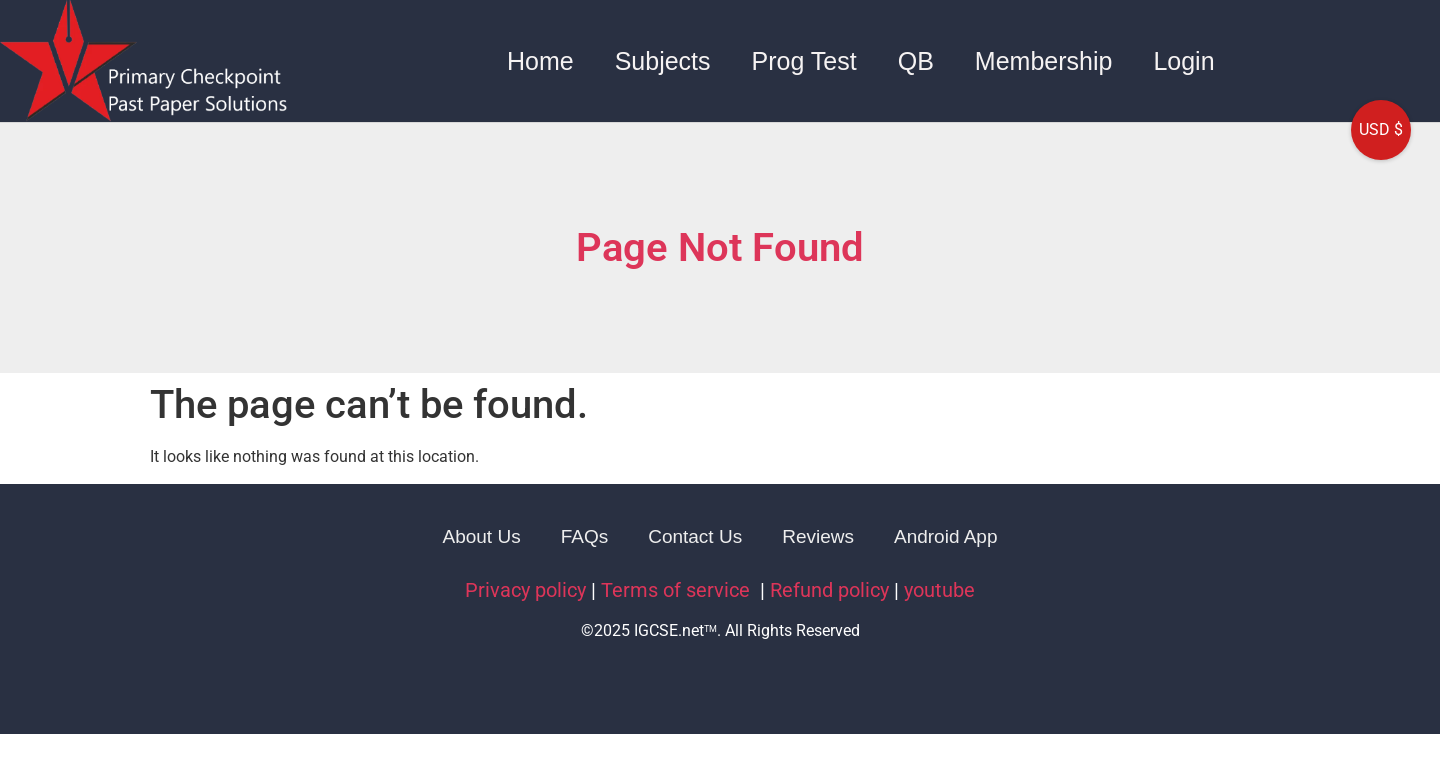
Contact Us (695, 536)
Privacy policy (525, 590)
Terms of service (678, 590)
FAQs (585, 536)
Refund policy (829, 590)
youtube (939, 590)
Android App (946, 536)
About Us (482, 536)
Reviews (818, 536)
